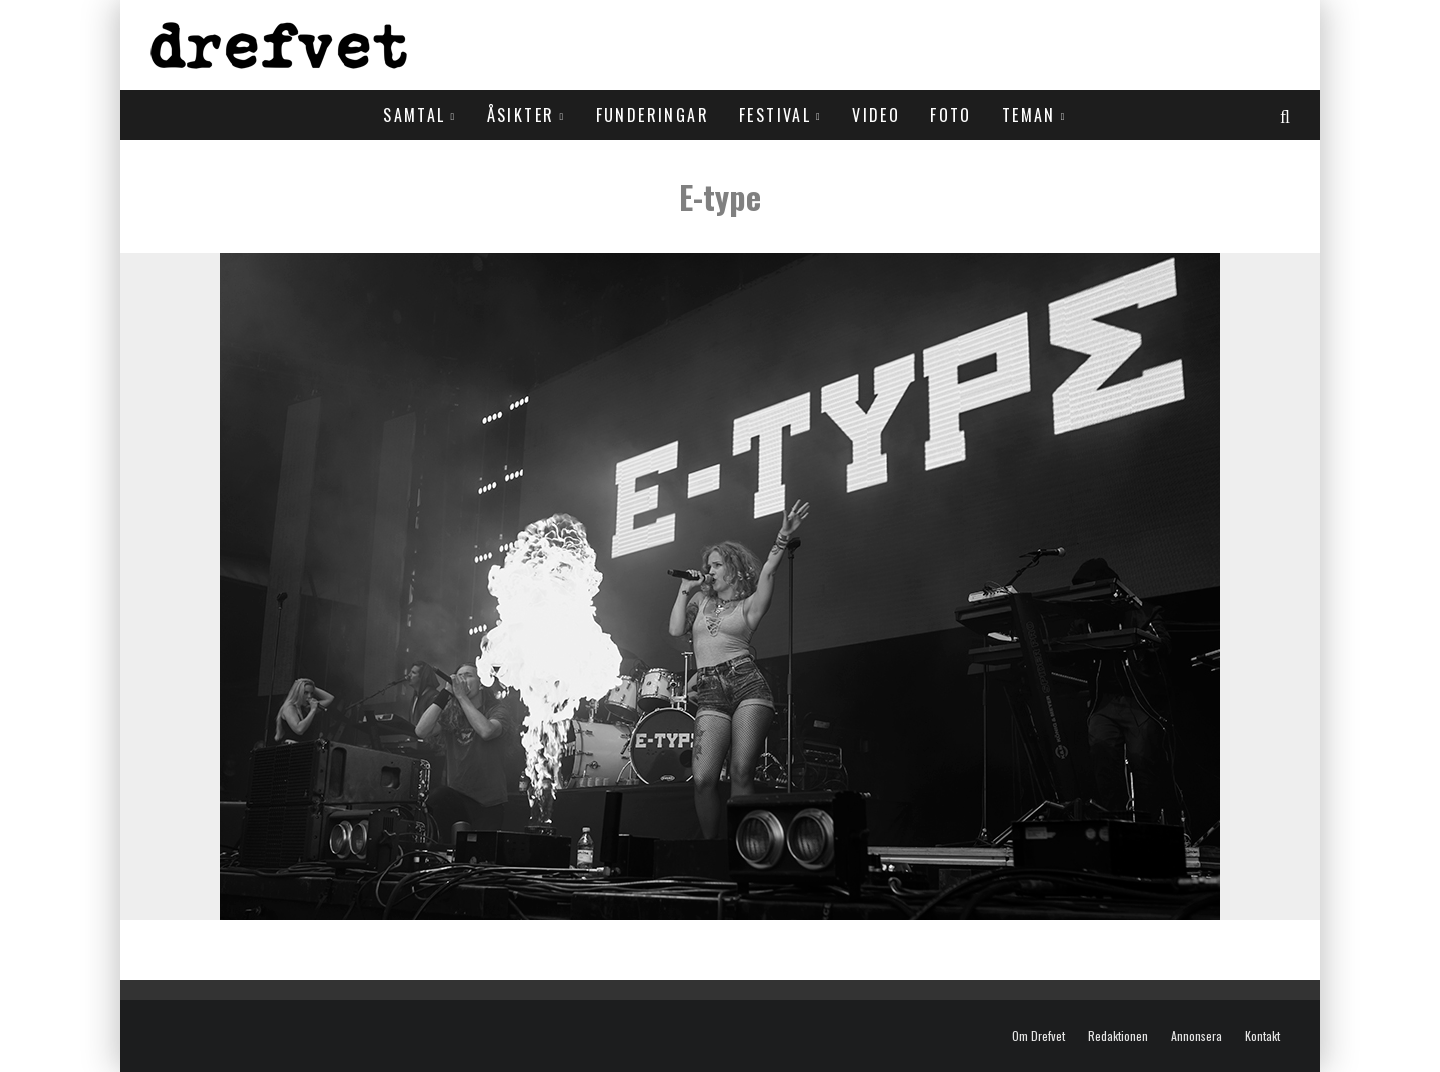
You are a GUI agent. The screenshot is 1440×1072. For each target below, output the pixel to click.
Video (876, 115)
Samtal (414, 115)
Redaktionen (1118, 1036)
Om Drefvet (1038, 1036)
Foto (951, 115)
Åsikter (521, 115)
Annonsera (1196, 1036)
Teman (1029, 115)
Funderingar (652, 115)
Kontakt (1262, 1036)
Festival (775, 115)
